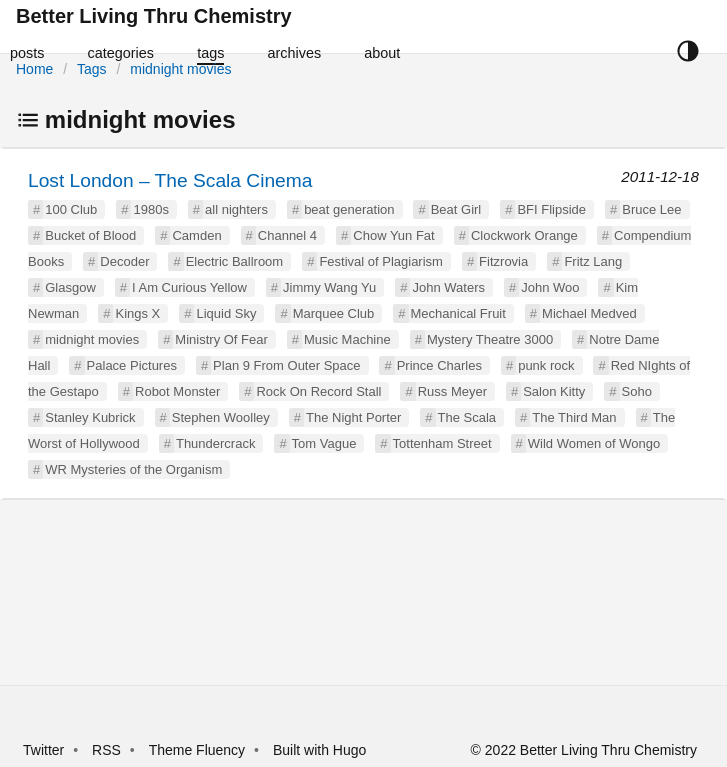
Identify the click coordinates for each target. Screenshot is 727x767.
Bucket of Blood (90, 235)
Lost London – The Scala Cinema (170, 180)
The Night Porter (353, 417)
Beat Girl (456, 209)
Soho (637, 391)
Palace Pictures (132, 365)
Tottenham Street (442, 443)
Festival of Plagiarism (381, 261)
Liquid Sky (226, 313)
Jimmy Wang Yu (329, 287)
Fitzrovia (503, 261)
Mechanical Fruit (458, 313)
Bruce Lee (651, 209)
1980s (150, 209)
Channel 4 (287, 235)
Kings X (137, 313)
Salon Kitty (554, 391)
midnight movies (180, 69)
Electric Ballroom (235, 261)
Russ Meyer (452, 391)
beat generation (349, 209)
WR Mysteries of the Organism (133, 469)
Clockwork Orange (524, 235)
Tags (92, 69)
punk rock (546, 365)
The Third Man (574, 417)
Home (34, 69)
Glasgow (70, 287)
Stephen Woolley (221, 417)
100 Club (71, 209)
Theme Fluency (199, 750)
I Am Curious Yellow (189, 287)
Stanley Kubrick (90, 417)
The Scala (467, 417)
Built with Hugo (319, 750)
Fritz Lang (593, 261)
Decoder (124, 261)
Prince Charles (439, 365)
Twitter (43, 750)
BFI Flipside (551, 209)
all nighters (236, 209)
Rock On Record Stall (318, 391)
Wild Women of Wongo (594, 443)
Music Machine (347, 339)
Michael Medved (589, 313)
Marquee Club (334, 313)
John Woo (550, 287)
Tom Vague (324, 443)
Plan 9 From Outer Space (286, 365)
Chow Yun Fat (393, 235)
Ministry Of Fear (221, 339)
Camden (196, 235)
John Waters (448, 287)
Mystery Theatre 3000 (490, 339)
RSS (106, 750)
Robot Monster (177, 391)
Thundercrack (215, 443)
